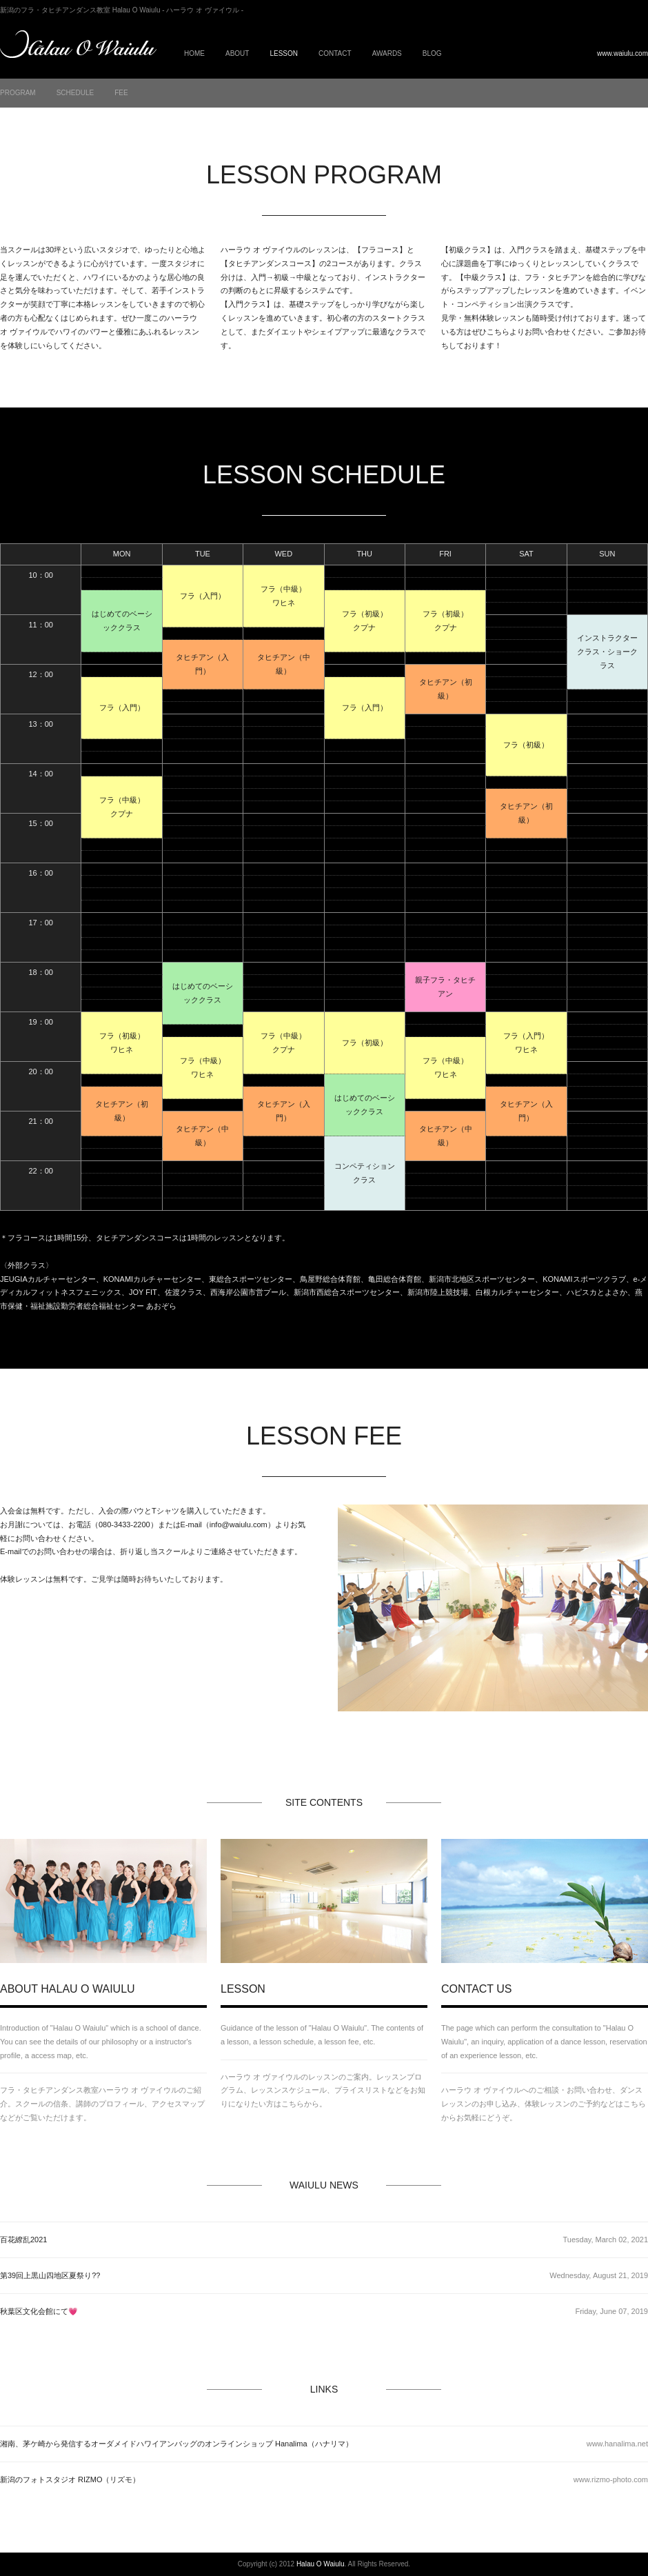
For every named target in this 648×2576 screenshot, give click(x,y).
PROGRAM (18, 93)
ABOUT (237, 53)
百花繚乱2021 (23, 2239)
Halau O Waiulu (320, 2564)
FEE (121, 93)
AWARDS (387, 53)
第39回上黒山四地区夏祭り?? (50, 2275)
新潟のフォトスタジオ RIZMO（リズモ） (70, 2479)
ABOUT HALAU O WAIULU (67, 1989)
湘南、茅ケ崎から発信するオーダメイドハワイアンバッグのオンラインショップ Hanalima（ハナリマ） (176, 2443)
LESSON (243, 1989)
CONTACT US (476, 1989)
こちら (498, 332)
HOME (194, 53)
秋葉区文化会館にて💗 (39, 2311)
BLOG (432, 53)
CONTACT (335, 53)
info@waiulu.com (238, 1524)
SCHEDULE (75, 93)
